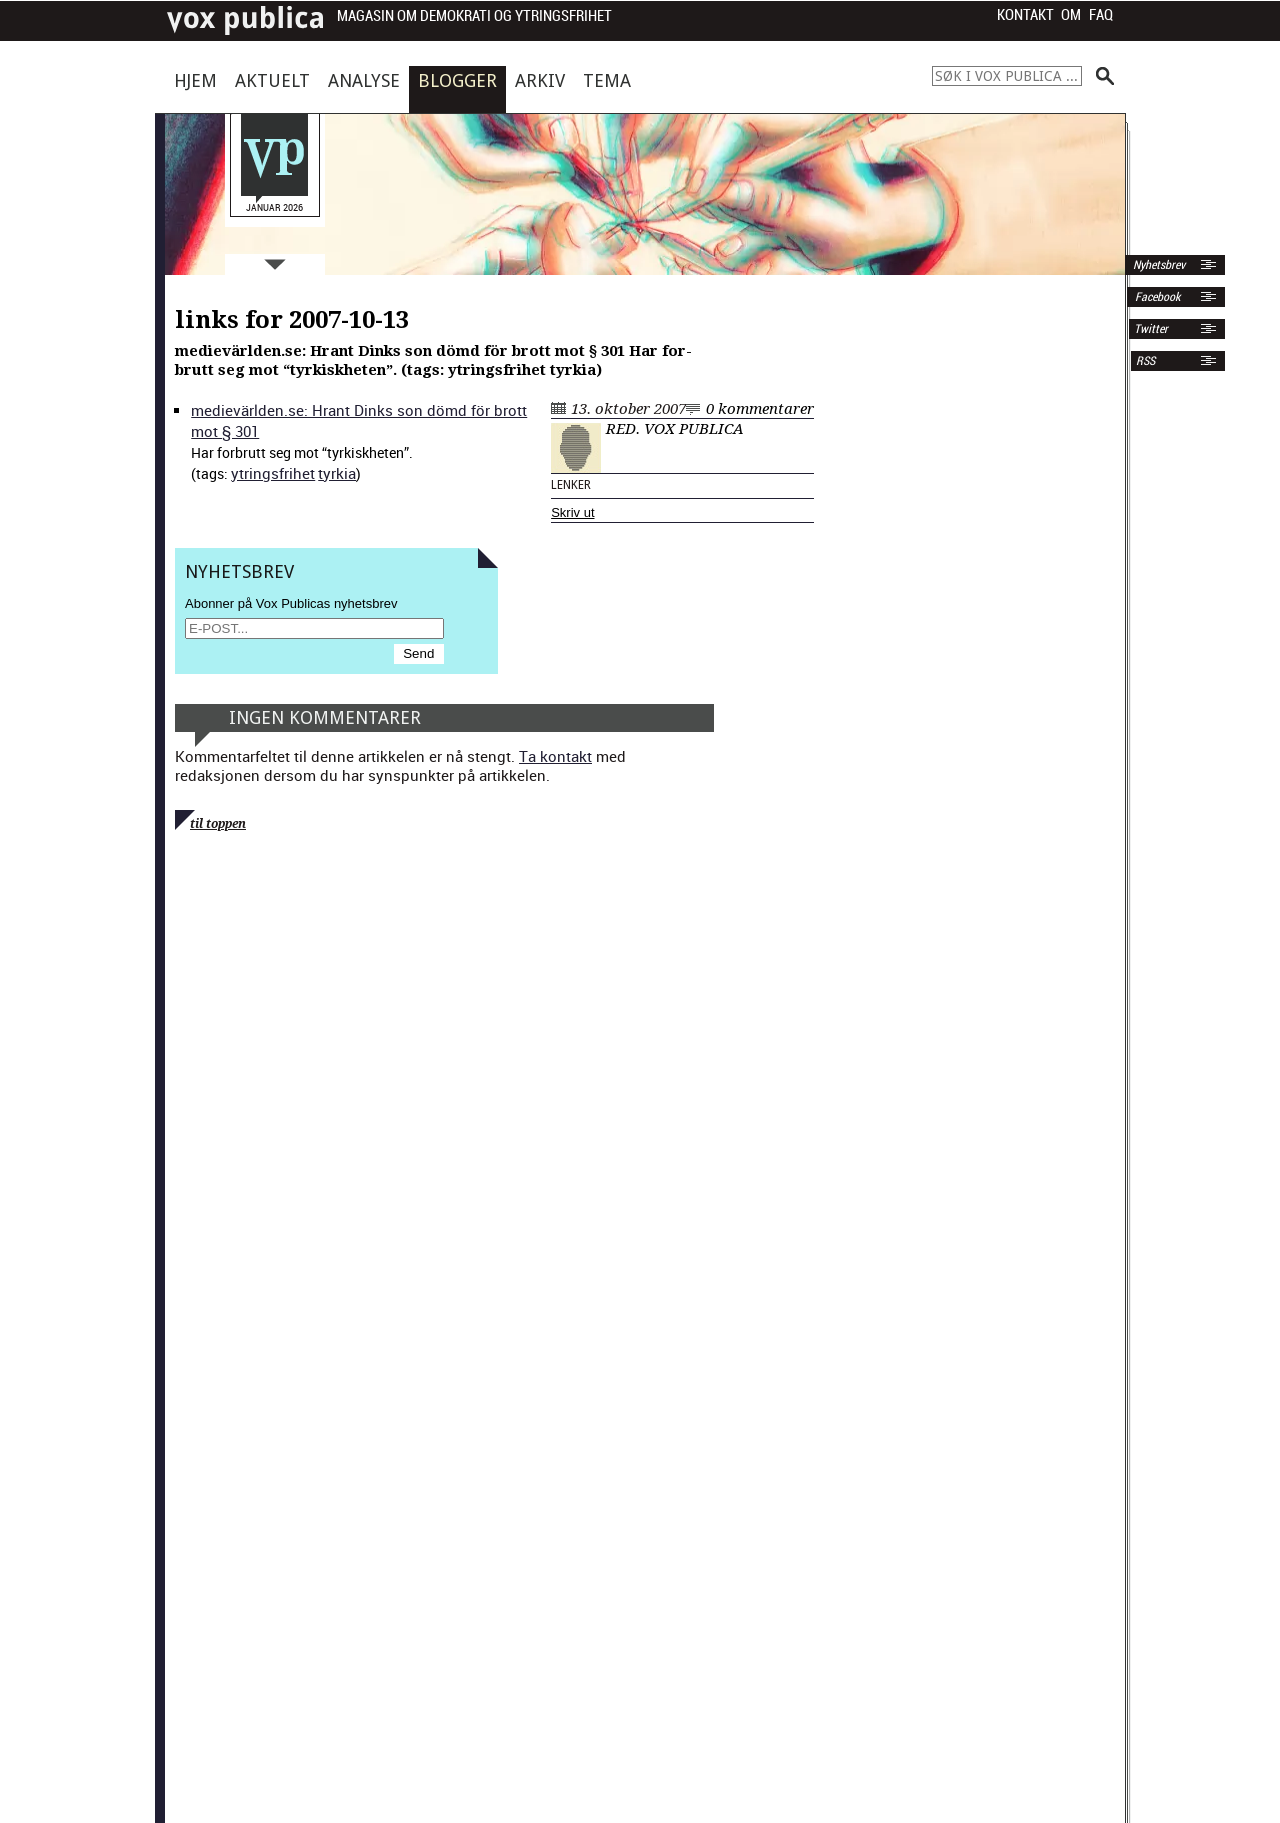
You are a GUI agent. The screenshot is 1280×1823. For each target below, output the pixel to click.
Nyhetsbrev (1157, 265)
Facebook (1156, 297)
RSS (1145, 361)
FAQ (1101, 15)
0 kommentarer (760, 409)
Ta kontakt (555, 756)
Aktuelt (272, 80)
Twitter (1151, 329)
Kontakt (1025, 15)
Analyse (364, 80)
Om (1071, 15)
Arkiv (540, 80)
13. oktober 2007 (628, 409)
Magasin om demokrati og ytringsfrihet (474, 16)
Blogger (457, 80)
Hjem (195, 80)
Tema (607, 80)
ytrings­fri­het (273, 473)
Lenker (571, 485)
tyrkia (337, 473)
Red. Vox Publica (675, 429)
